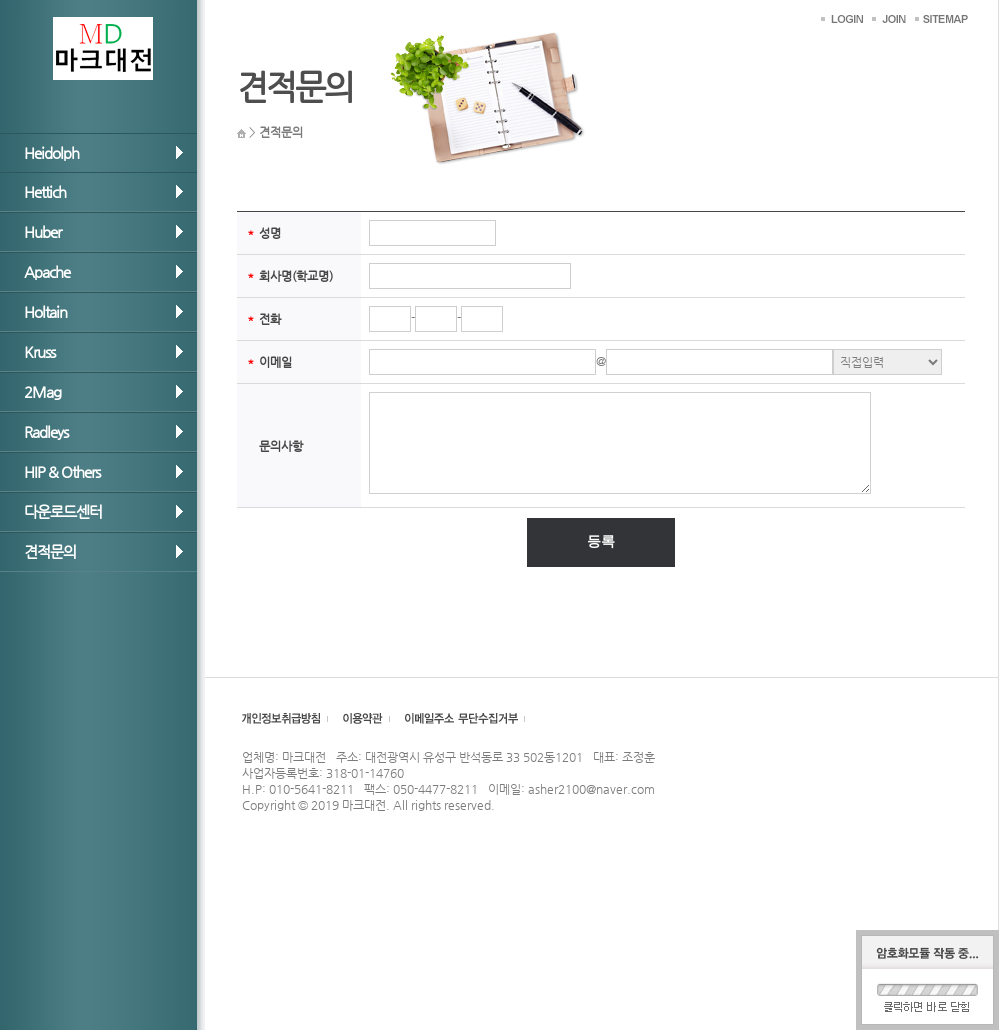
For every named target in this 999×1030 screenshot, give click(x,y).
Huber (42, 231)
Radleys (46, 431)
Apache (47, 271)
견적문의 (50, 551)
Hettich (45, 191)
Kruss (39, 351)
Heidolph (51, 152)
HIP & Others (62, 471)
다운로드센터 (63, 511)
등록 (601, 541)
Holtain (45, 311)
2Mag (42, 391)
